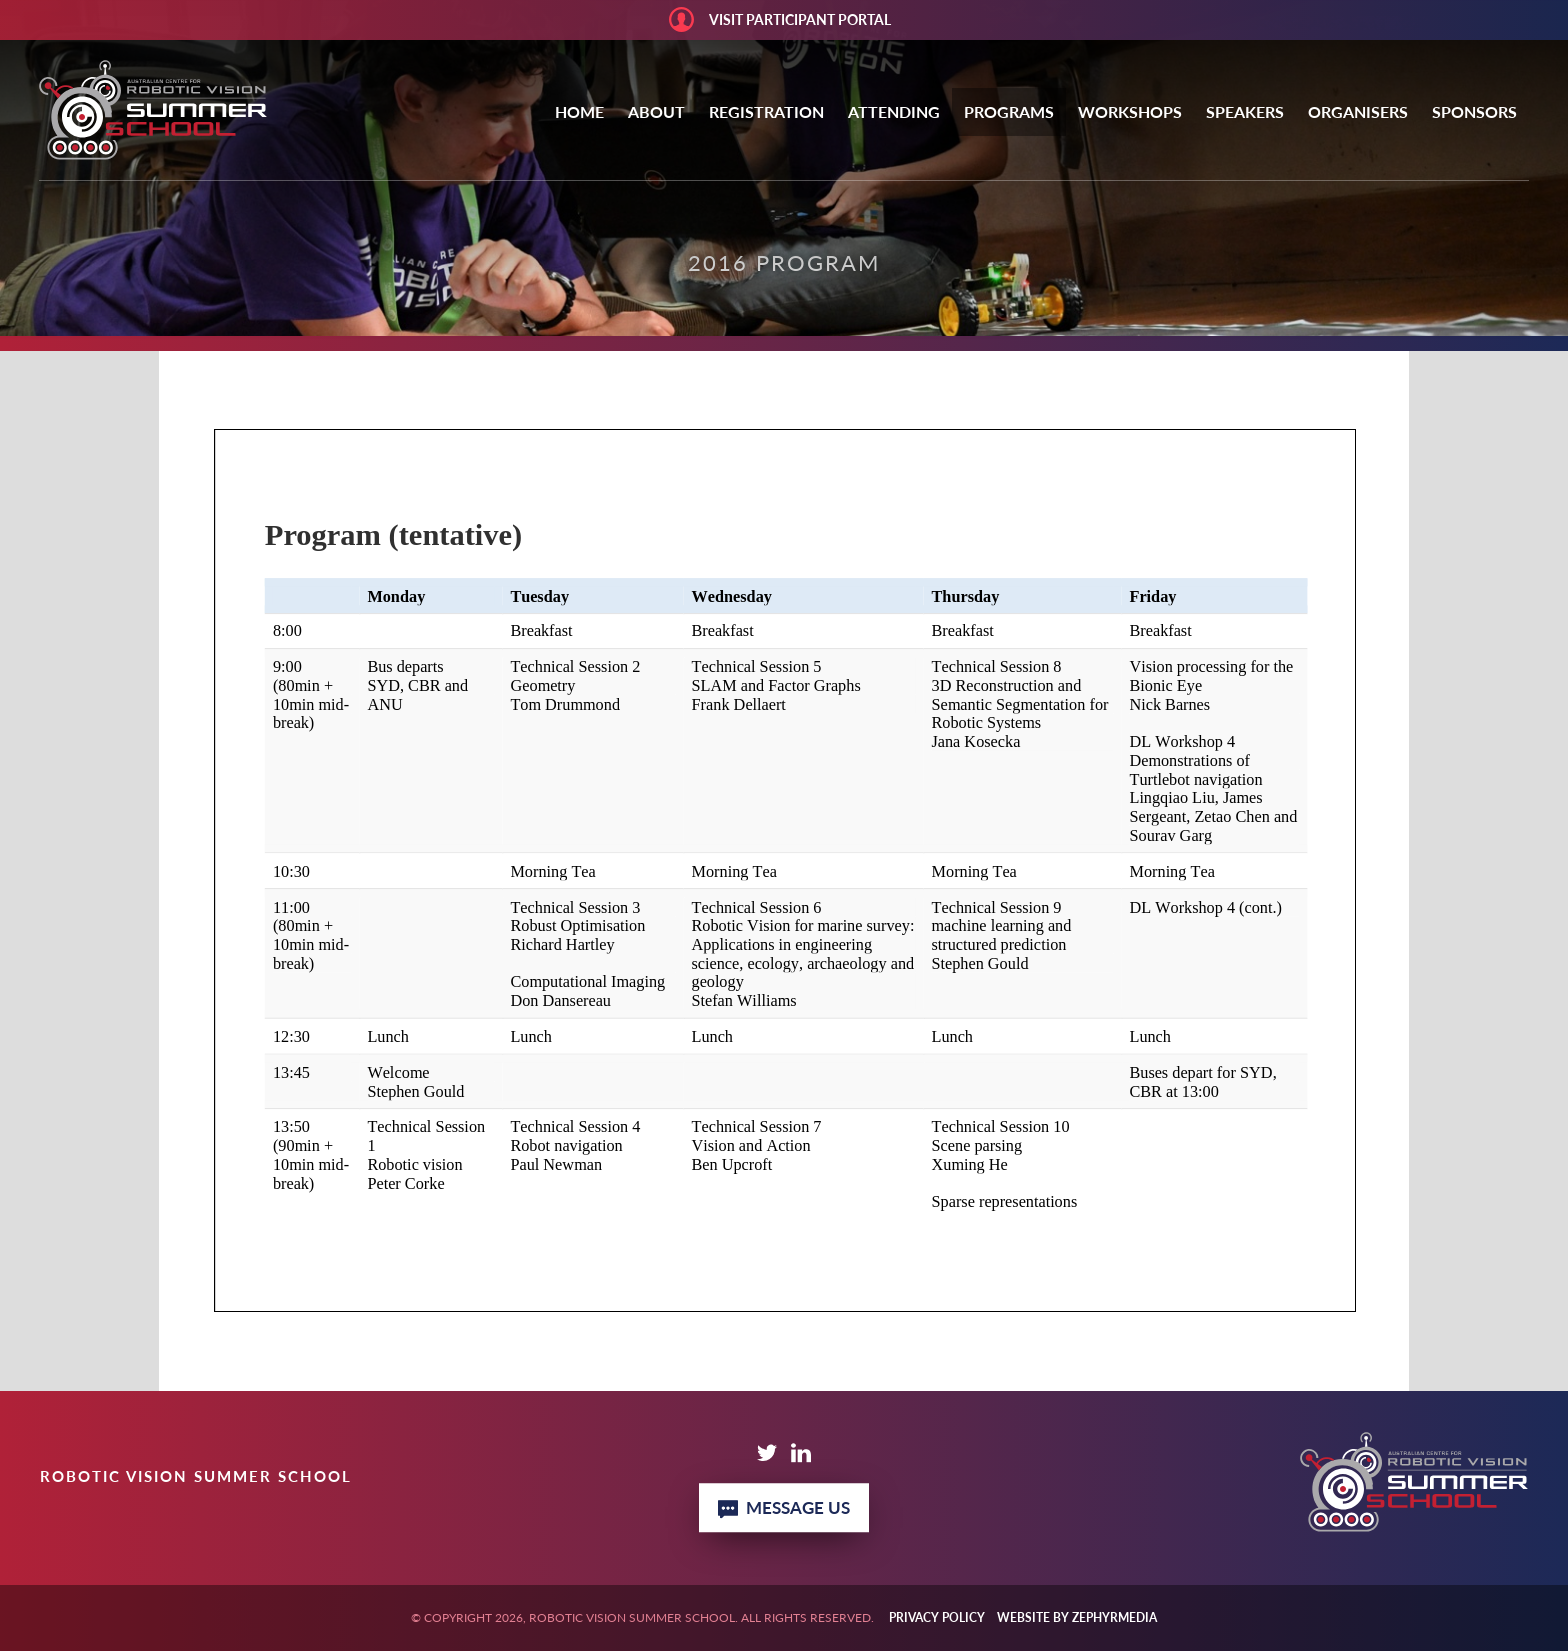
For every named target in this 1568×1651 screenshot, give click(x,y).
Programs (1009, 111)
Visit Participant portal (800, 19)
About (656, 111)
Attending (894, 111)
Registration (766, 111)
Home (579, 111)
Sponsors (1474, 111)
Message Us (784, 1507)
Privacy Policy (937, 1617)
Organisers (1358, 111)
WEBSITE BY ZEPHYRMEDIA (1077, 1617)
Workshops (1130, 111)
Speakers (1245, 111)
